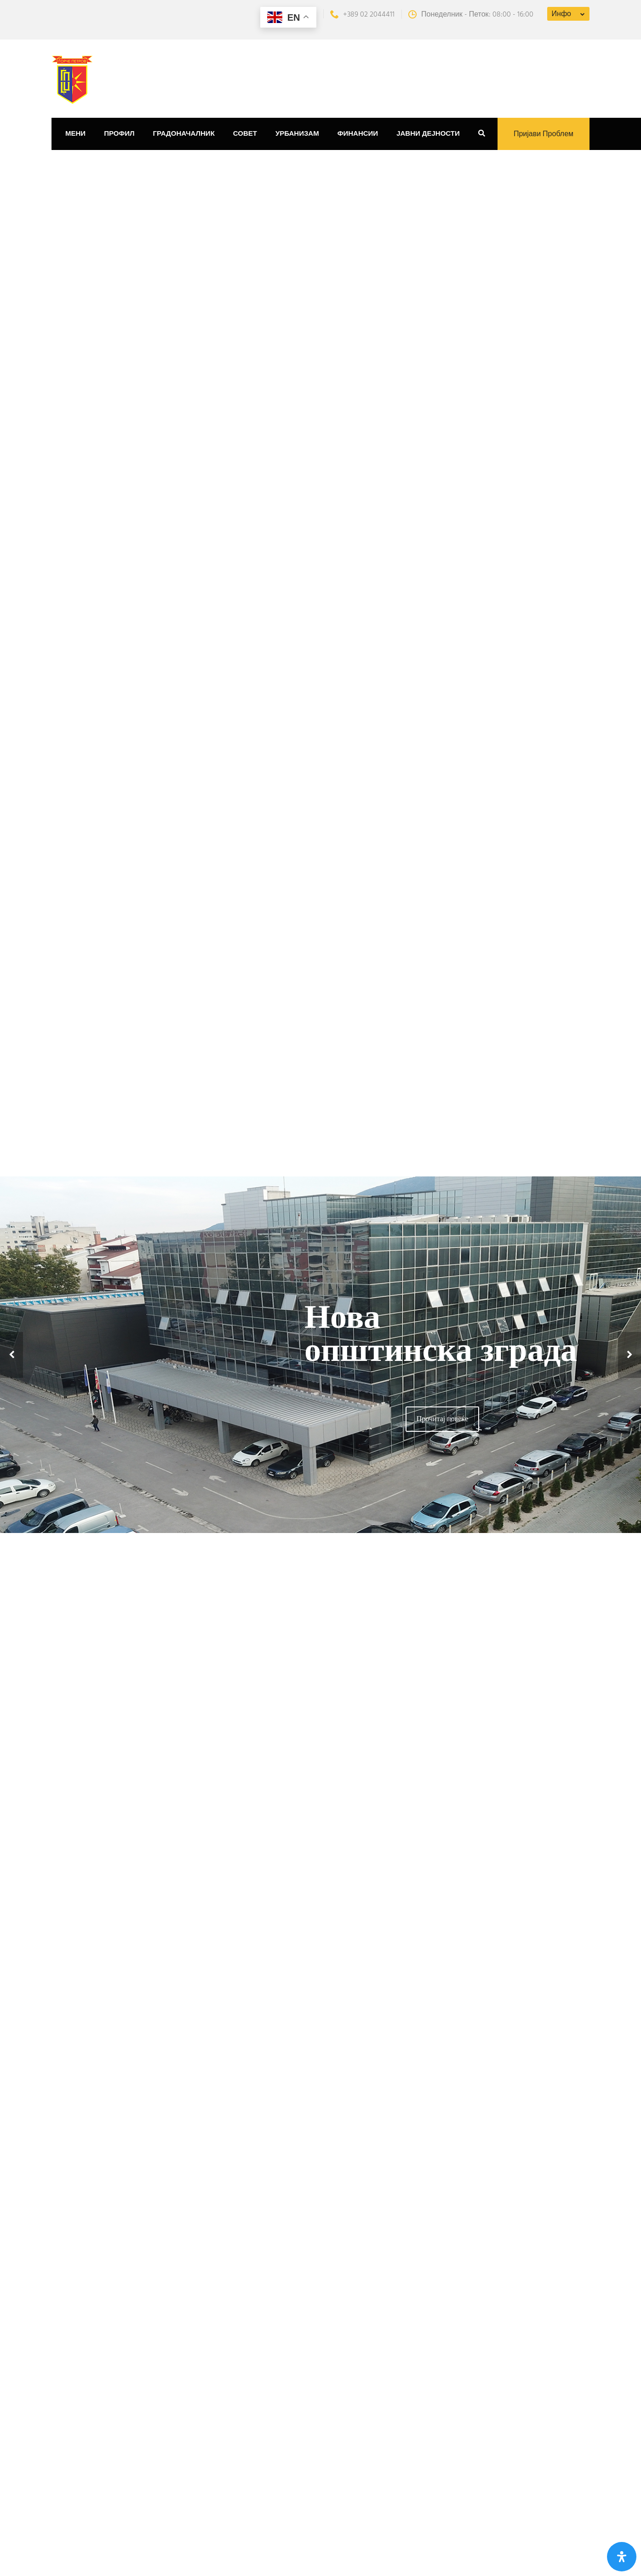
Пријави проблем (543, 134)
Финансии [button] (358, 133)
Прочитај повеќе (442, 1419)
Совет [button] (245, 133)
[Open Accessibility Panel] (621, 2556)
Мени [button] (75, 133)
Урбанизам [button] (297, 133)
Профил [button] (119, 133)
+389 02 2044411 (362, 15)
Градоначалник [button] (184, 133)
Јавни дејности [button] (428, 133)
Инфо (561, 14)
